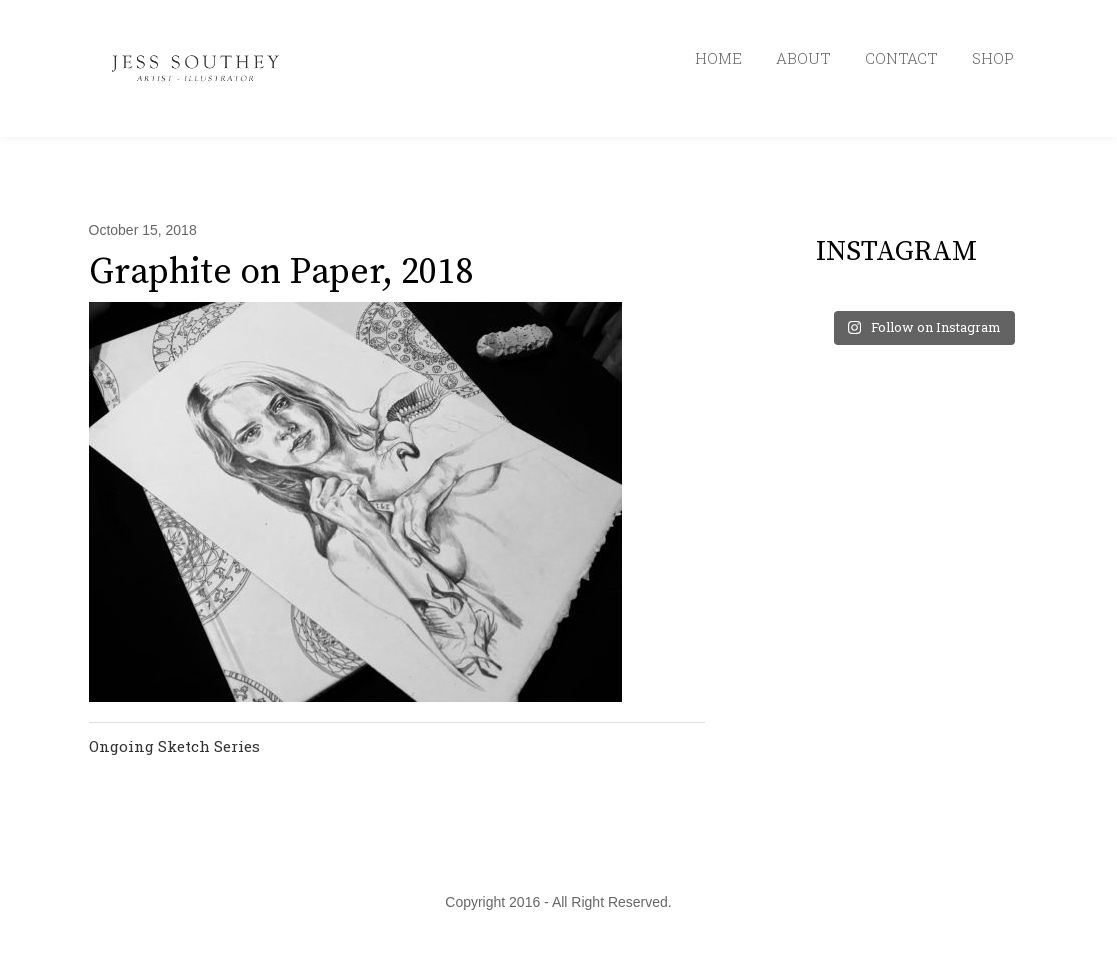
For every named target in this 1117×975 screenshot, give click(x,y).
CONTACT (901, 58)
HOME (718, 58)
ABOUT (803, 58)
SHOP (993, 58)
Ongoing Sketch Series (174, 746)
